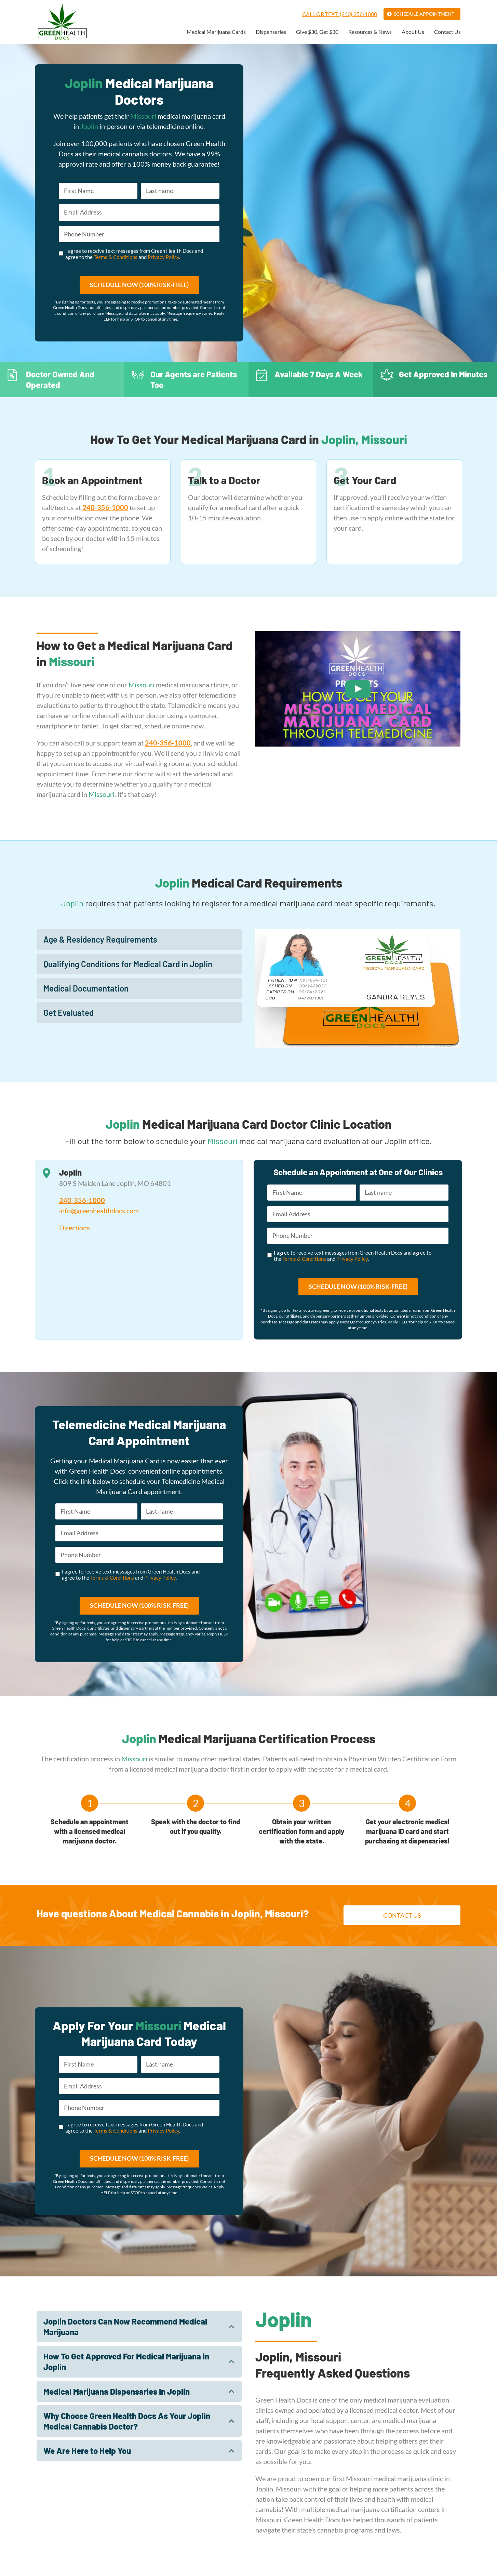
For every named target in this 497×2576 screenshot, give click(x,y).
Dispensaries (271, 32)
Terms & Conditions (115, 257)
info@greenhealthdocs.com (99, 1210)
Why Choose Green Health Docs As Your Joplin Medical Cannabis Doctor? (126, 2421)
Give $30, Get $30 (317, 32)
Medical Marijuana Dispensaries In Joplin (116, 2391)
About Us (413, 32)
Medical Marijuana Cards (216, 32)
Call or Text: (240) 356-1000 (339, 14)
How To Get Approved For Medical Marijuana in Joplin (126, 2362)
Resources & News (370, 32)
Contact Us (447, 32)
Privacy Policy (163, 257)
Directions (74, 1228)
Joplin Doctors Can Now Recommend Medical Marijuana (125, 2327)
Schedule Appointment (424, 14)
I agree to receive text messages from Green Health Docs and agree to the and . (134, 254)
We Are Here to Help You (87, 2451)
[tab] (139, 939)
